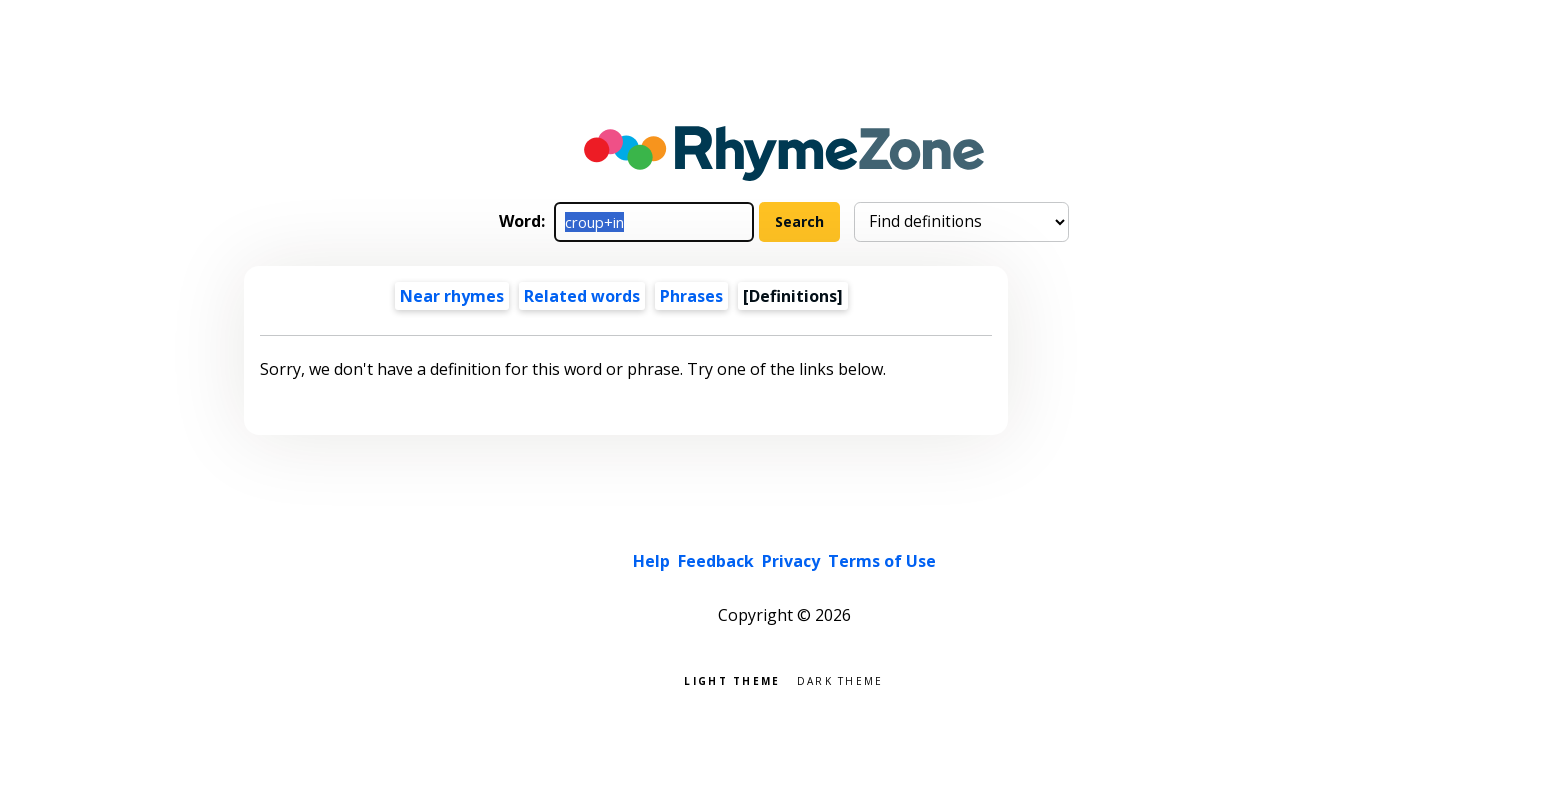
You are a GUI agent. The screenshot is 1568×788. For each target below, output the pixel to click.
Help (651, 561)
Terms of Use (882, 561)
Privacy (791, 561)
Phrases (691, 296)
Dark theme (840, 679)
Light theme (732, 679)
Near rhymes (452, 296)
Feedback (716, 561)
